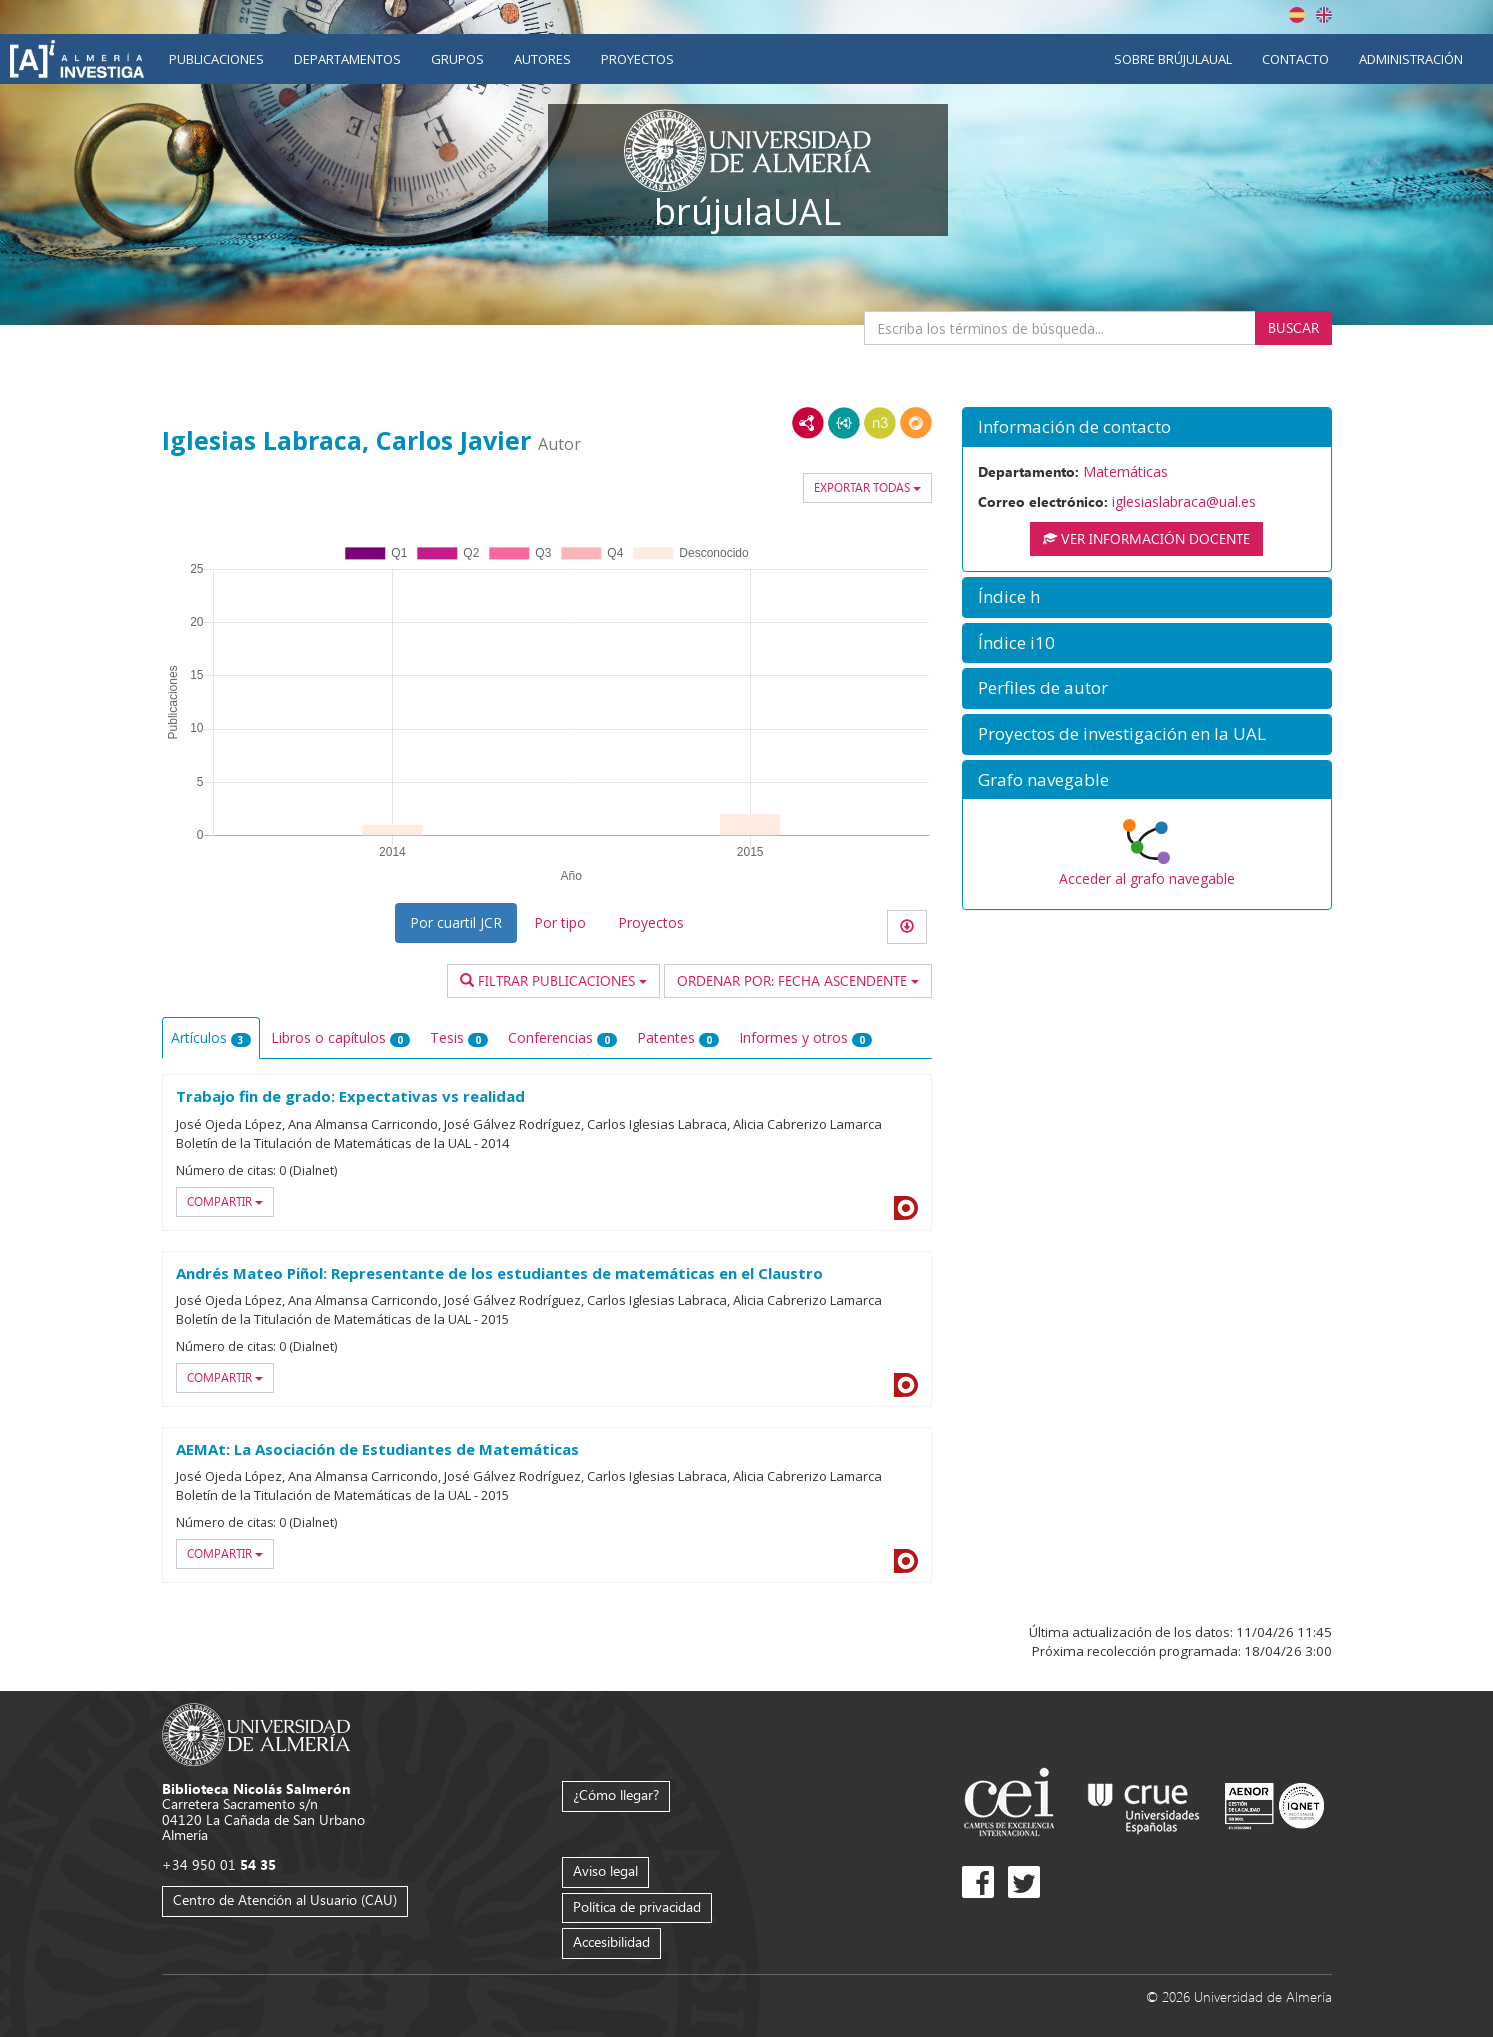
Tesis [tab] (459, 1037)
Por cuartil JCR (456, 922)
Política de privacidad (637, 1906)
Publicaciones (216, 59)
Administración (1411, 59)
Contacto (1295, 59)
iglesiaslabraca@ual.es (1184, 501)
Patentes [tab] (678, 1037)
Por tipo (560, 922)
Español (1297, 15)
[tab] (1147, 427)
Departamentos (347, 59)
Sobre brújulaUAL (1173, 59)
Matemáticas (1125, 471)
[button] (1147, 427)
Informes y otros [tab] (805, 1037)
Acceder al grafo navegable (1147, 878)
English (1324, 15)
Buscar (1293, 327)
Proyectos (637, 59)
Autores (542, 59)
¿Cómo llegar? (616, 1794)
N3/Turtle (880, 423)
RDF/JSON (916, 423)
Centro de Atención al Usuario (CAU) (285, 1899)
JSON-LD (844, 423)
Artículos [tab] (211, 1037)
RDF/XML (808, 423)
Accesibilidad (611, 1941)
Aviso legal (605, 1870)
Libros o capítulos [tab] (340, 1037)
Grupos (457, 59)
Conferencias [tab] (562, 1037)
